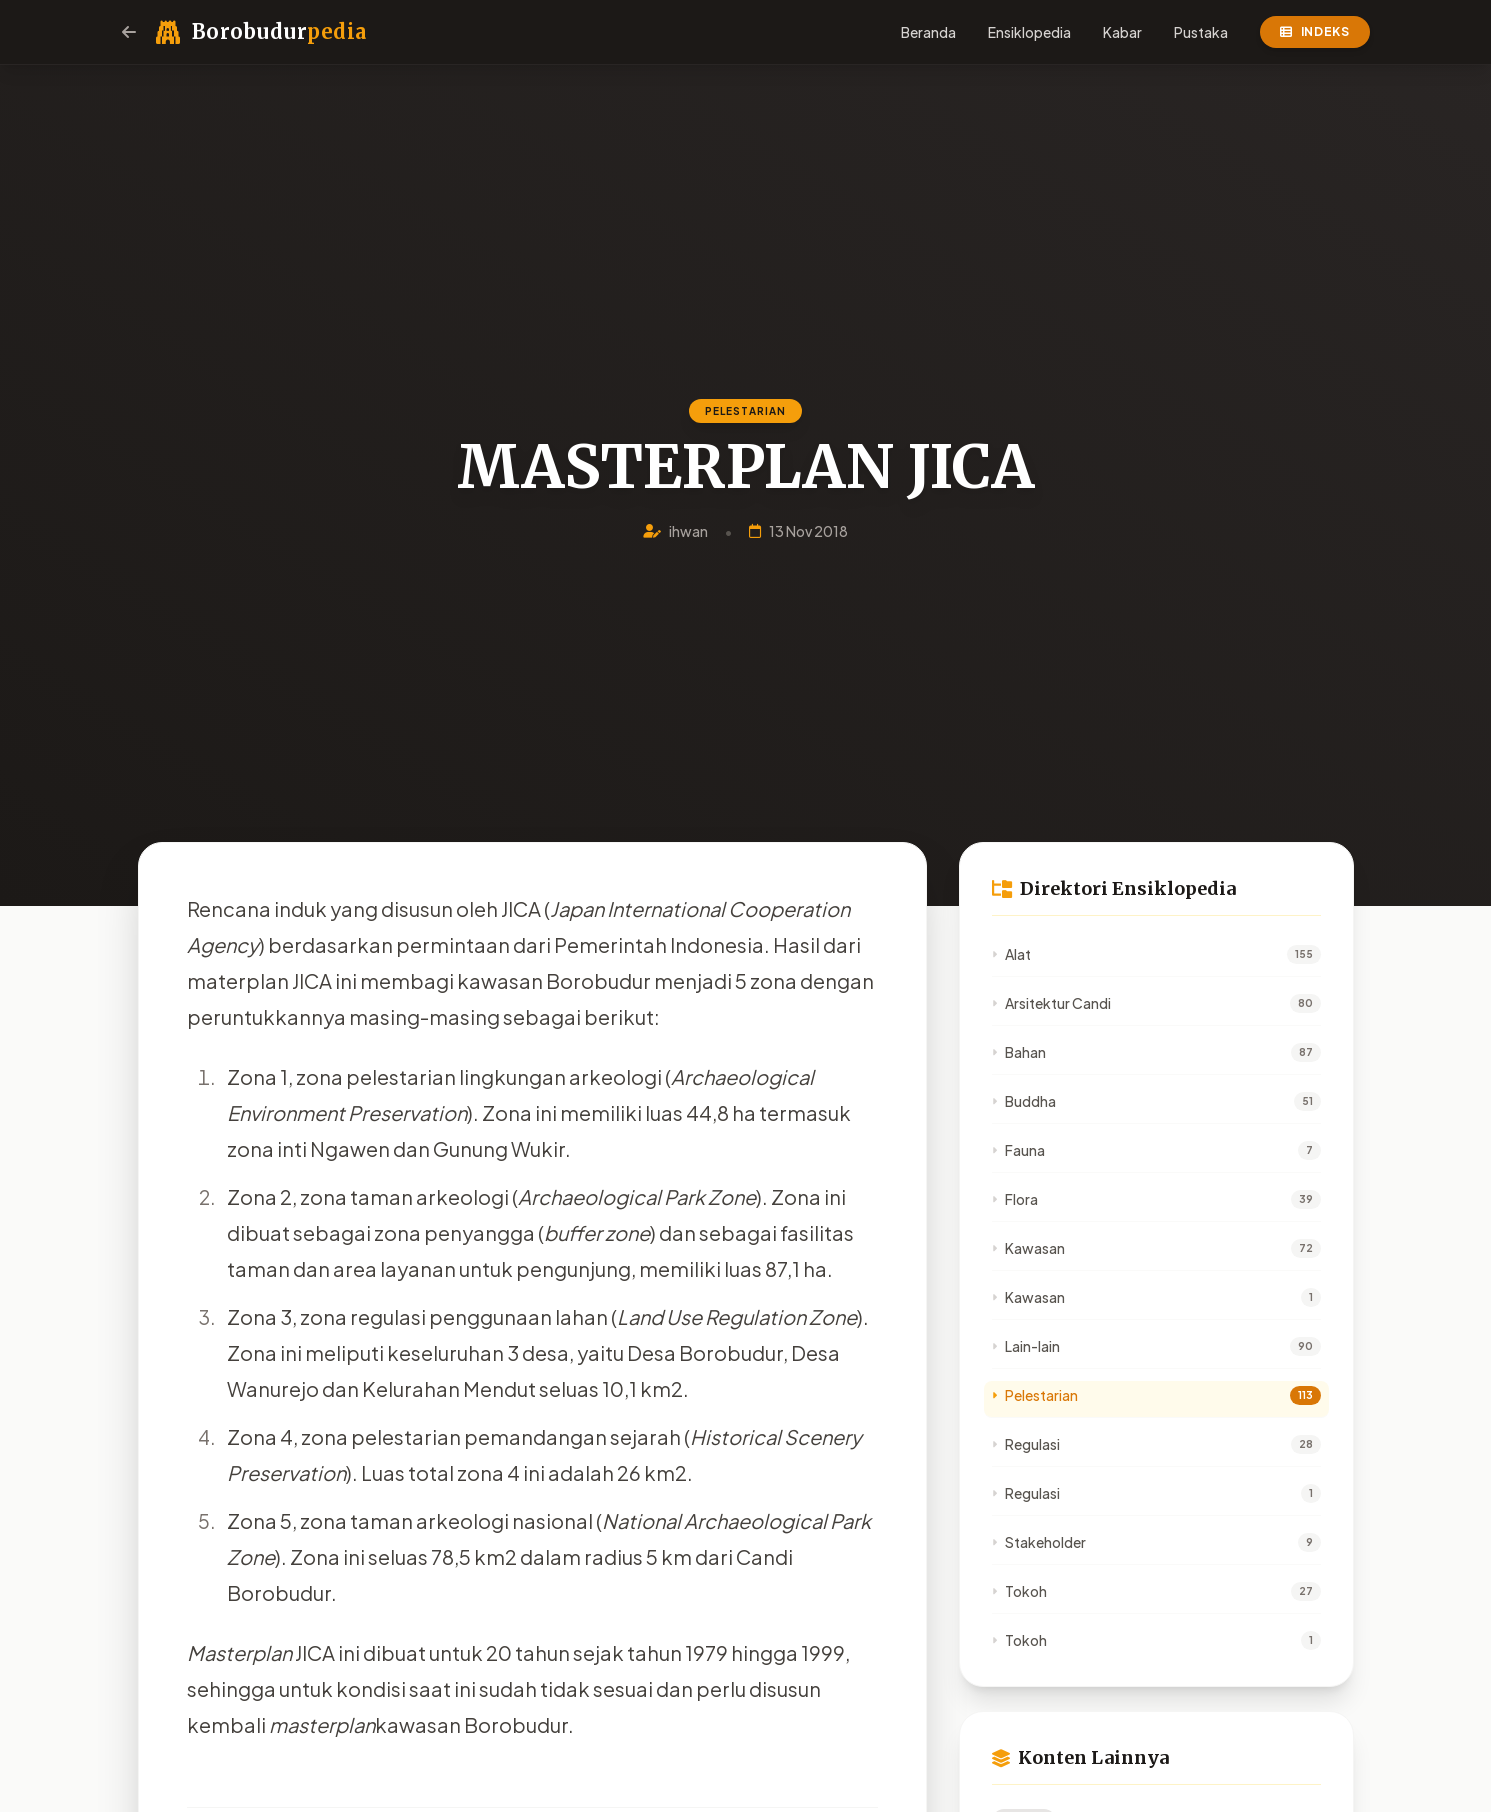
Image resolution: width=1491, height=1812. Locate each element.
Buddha (1024, 1101)
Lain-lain (1026, 1346)
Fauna (1018, 1150)
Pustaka (1201, 32)
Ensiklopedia (1029, 32)
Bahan (1019, 1052)
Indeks (1314, 31)
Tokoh (1019, 1591)
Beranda (928, 32)
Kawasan (1028, 1248)
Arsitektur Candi (1051, 1003)
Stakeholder (1039, 1542)
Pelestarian (1035, 1395)
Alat (1011, 954)
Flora (1015, 1199)
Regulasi (1026, 1444)
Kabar (1122, 32)
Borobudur (279, 31)
